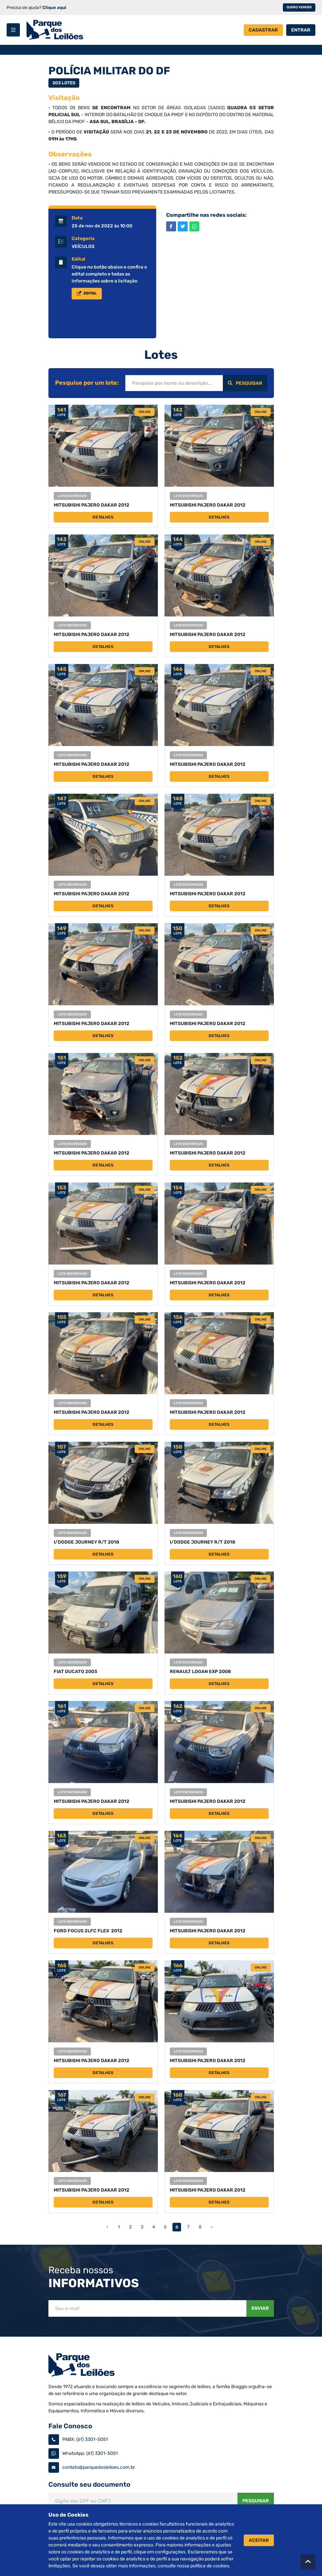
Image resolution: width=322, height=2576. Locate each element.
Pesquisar (245, 383)
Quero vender (299, 7)
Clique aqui (54, 7)
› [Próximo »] (212, 2227)
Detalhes (103, 517)
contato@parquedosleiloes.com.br (98, 2467)
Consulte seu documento (89, 2484)
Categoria (83, 238)
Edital (78, 259)
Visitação (64, 98)
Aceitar (259, 2540)
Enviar (260, 2308)
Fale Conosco (70, 2426)
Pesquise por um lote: (87, 383)
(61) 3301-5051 (92, 2439)
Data (77, 218)
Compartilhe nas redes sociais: (206, 215)
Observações (70, 154)
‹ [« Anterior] (107, 2227)
